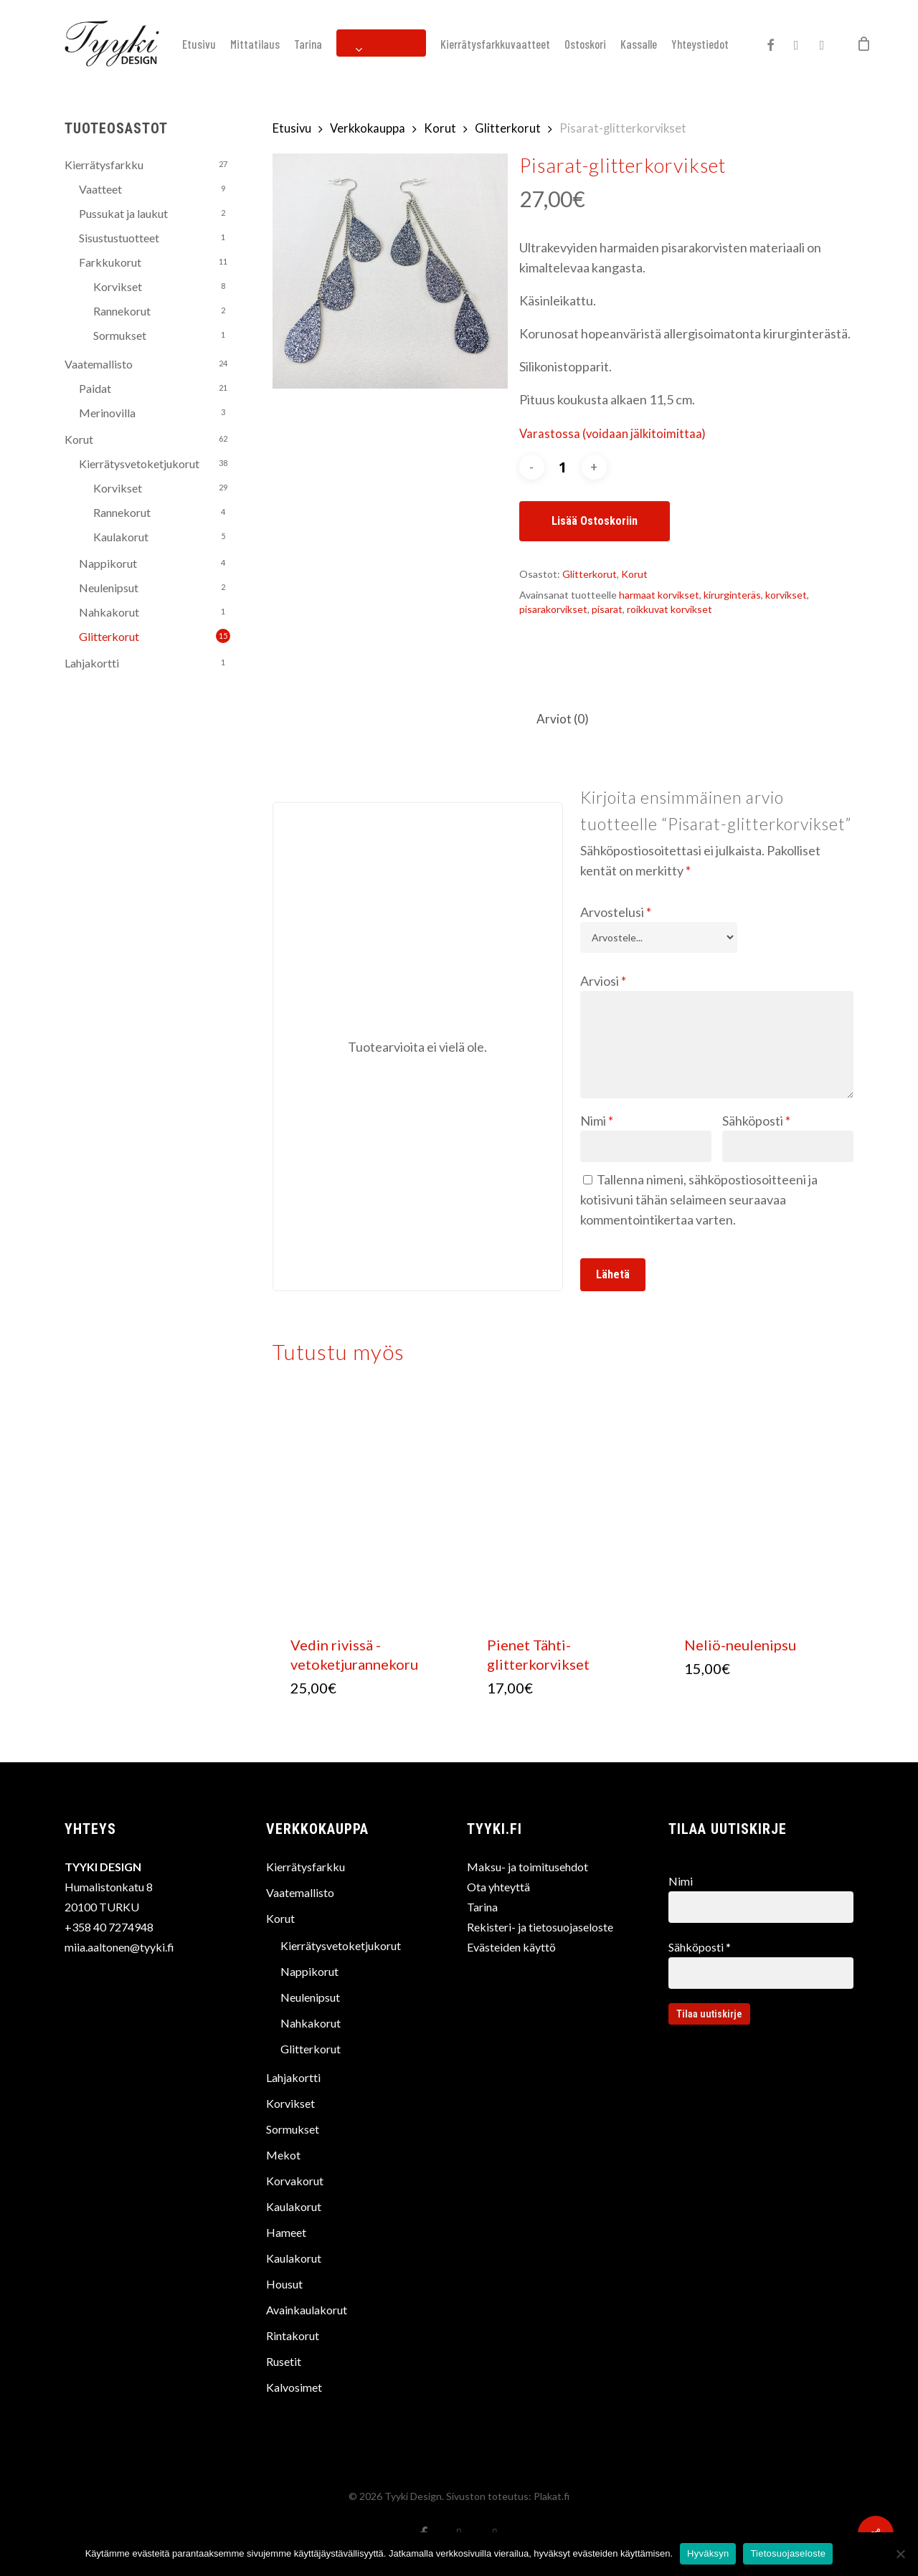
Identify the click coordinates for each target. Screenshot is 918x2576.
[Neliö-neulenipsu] (761, 1505)
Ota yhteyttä (498, 1886)
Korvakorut (294, 2180)
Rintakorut (292, 2335)
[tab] (562, 719)
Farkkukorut (110, 262)
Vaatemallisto (99, 364)
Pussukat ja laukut (123, 213)
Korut (79, 439)
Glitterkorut (109, 636)
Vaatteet (100, 189)
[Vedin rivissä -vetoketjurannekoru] (367, 1505)
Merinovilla (107, 412)
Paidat (95, 388)
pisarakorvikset (553, 609)
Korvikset (117, 286)
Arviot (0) (562, 718)
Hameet (286, 2232)
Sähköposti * (761, 1964)
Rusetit (283, 2361)
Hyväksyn (708, 2553)
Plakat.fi (551, 2496)
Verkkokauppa (367, 128)
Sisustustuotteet (119, 237)
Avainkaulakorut (306, 2309)
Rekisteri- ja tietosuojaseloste (540, 1927)
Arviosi (603, 981)
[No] (900, 2554)
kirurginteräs (732, 595)
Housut (284, 2284)
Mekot (283, 2155)
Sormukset (119, 335)
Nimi (596, 1120)
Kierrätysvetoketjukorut (139, 463)
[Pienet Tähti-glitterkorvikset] (563, 1505)
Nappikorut (108, 563)
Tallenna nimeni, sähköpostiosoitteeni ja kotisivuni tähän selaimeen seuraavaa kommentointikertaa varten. (699, 1199)
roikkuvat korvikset (669, 609)
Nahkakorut (109, 612)
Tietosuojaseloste (787, 2553)
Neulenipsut (108, 587)
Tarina (482, 1907)
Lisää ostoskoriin (595, 521)
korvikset (786, 595)
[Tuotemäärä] (562, 467)
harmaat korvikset (659, 595)
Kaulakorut (120, 536)
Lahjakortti (92, 663)
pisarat (607, 609)
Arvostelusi (615, 912)
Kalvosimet (294, 2387)
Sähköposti (756, 1120)
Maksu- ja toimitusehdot (527, 1866)
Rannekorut (122, 311)
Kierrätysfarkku (104, 164)
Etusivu (292, 128)
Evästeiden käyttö (511, 1947)
